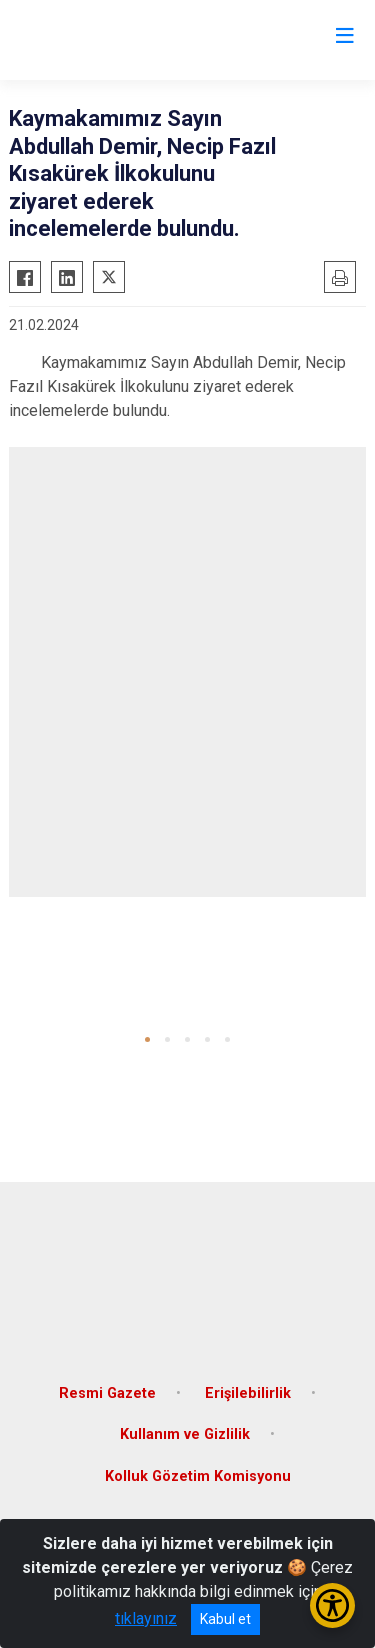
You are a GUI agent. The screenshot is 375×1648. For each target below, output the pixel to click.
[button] (147, 1039)
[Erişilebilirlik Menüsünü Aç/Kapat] (332, 1605)
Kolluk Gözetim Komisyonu (198, 1476)
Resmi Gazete (107, 1393)
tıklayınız (146, 1618)
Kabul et (225, 1619)
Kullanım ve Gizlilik (185, 1434)
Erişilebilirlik (248, 1393)
